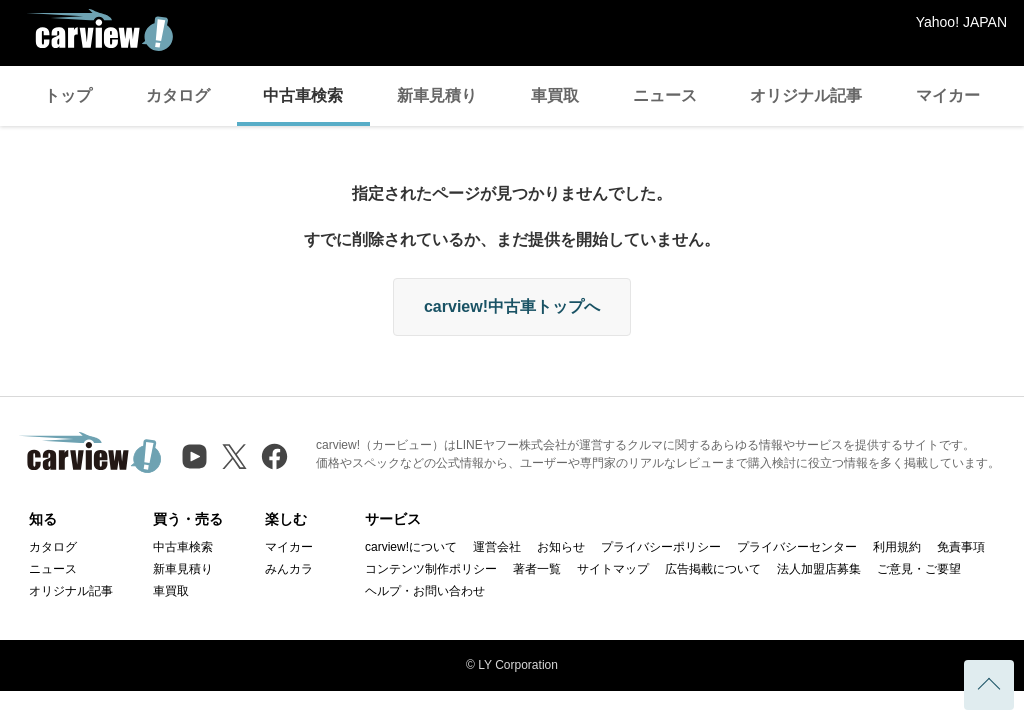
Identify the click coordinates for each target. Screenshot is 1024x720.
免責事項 (961, 547)
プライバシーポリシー (661, 547)
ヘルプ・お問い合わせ (425, 591)
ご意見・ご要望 (919, 569)
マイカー (948, 95)
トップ (68, 95)
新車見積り (437, 95)
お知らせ (561, 547)
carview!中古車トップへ (512, 306)
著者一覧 (537, 569)
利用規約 (897, 547)
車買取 (555, 95)
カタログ (178, 95)
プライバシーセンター (797, 547)
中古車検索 (303, 95)
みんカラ (289, 569)
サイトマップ (613, 569)
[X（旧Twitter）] (234, 456)
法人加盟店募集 (819, 569)
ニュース (665, 95)
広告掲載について (713, 569)
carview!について (411, 547)
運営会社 (497, 547)
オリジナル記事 (806, 95)
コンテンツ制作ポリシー (431, 569)
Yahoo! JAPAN (961, 22)
